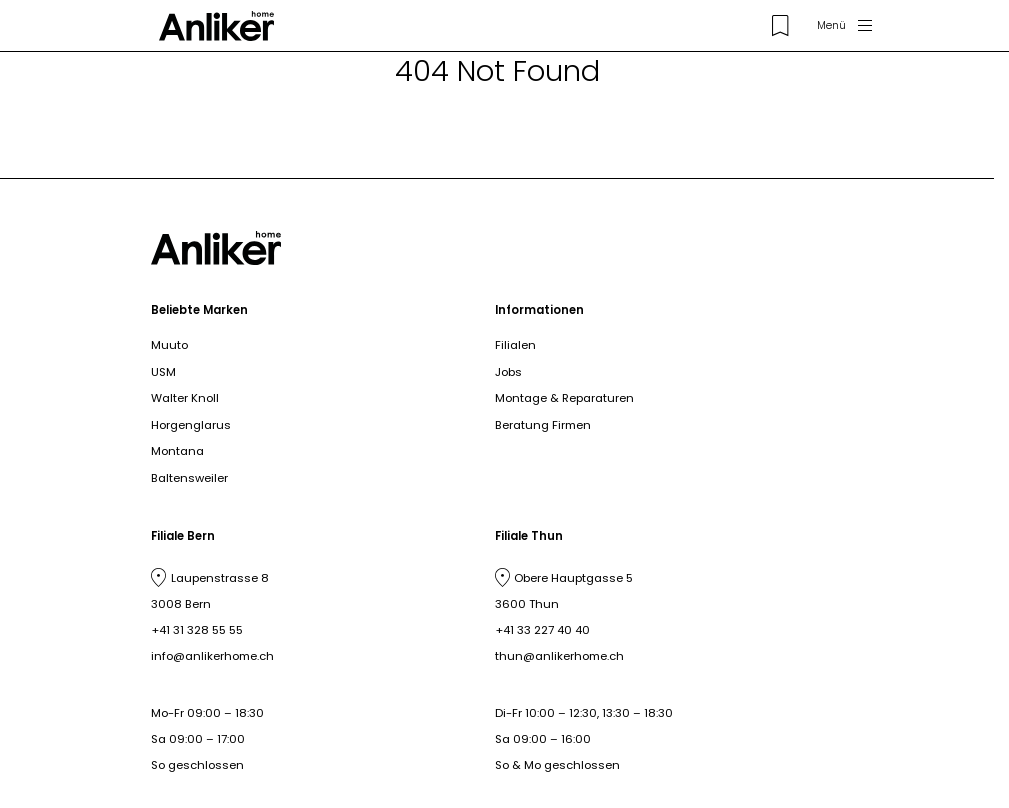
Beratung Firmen (543, 425)
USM (163, 372)
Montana (177, 451)
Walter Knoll (185, 398)
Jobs (508, 372)
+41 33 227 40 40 (542, 630)
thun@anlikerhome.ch (559, 656)
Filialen (515, 345)
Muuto (169, 345)
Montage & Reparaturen (564, 398)
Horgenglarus (191, 425)
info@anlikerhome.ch (212, 656)
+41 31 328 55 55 (197, 630)
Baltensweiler (189, 478)
